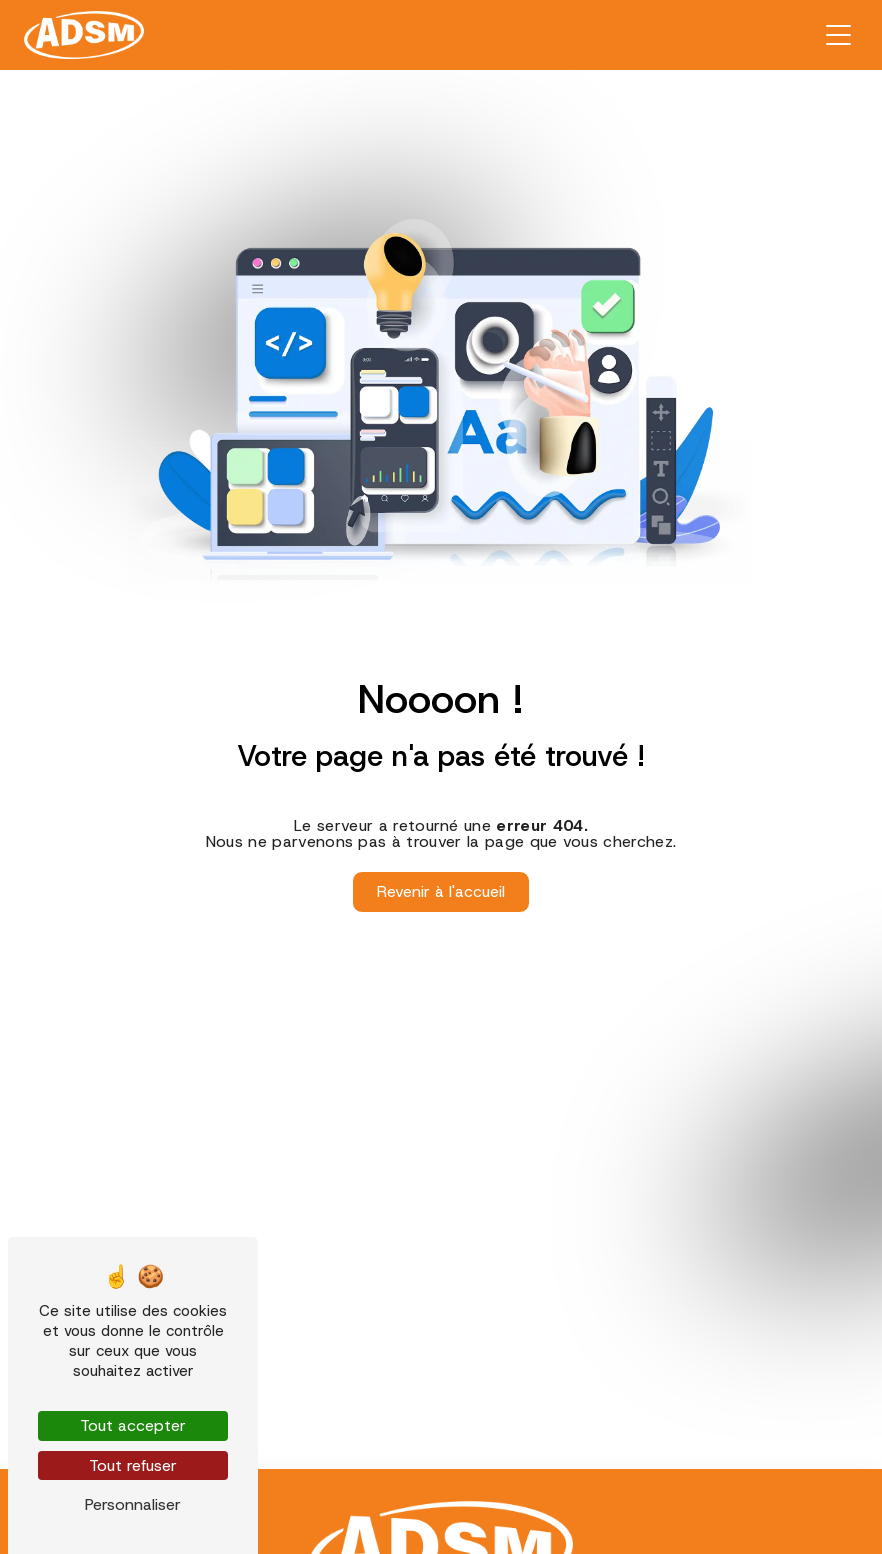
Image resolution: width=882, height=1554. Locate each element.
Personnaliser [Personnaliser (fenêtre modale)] (133, 1504)
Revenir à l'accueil (441, 891)
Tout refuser (133, 1465)
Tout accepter (133, 1425)
